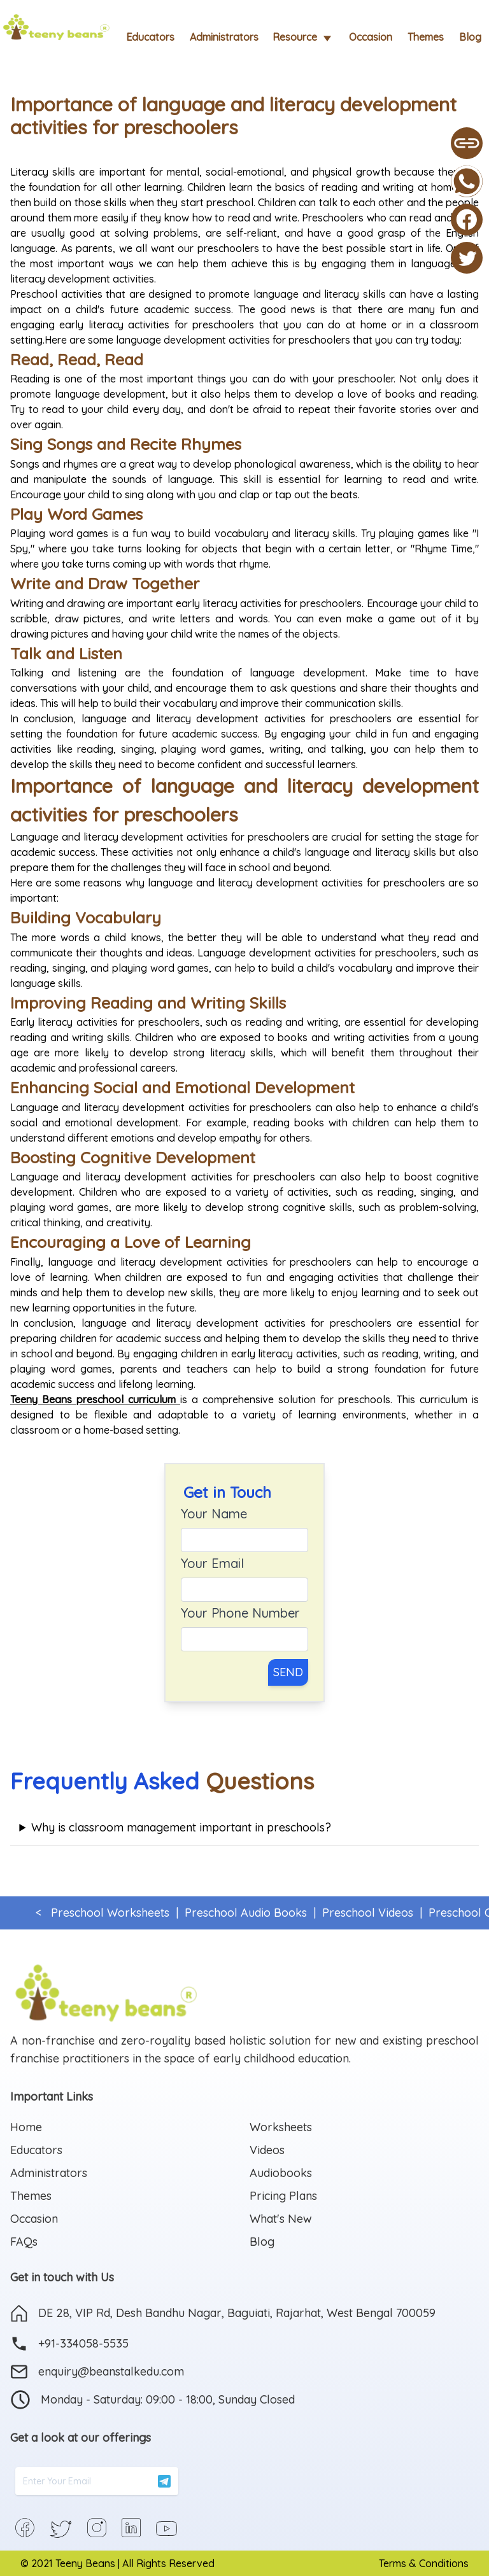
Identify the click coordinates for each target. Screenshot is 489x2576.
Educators (150, 37)
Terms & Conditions (424, 2563)
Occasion (370, 37)
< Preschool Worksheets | (107, 1912)
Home (26, 2127)
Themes (426, 37)
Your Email (212, 1563)
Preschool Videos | (369, 1912)
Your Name (214, 1514)
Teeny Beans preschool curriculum (93, 1399)
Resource (304, 38)
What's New (281, 2218)
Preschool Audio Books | (247, 1912)
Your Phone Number (240, 1613)
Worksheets (281, 2127)
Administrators (224, 37)
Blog (470, 37)
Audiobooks (281, 2173)
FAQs (24, 2241)
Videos (267, 2150)
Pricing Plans (283, 2195)
